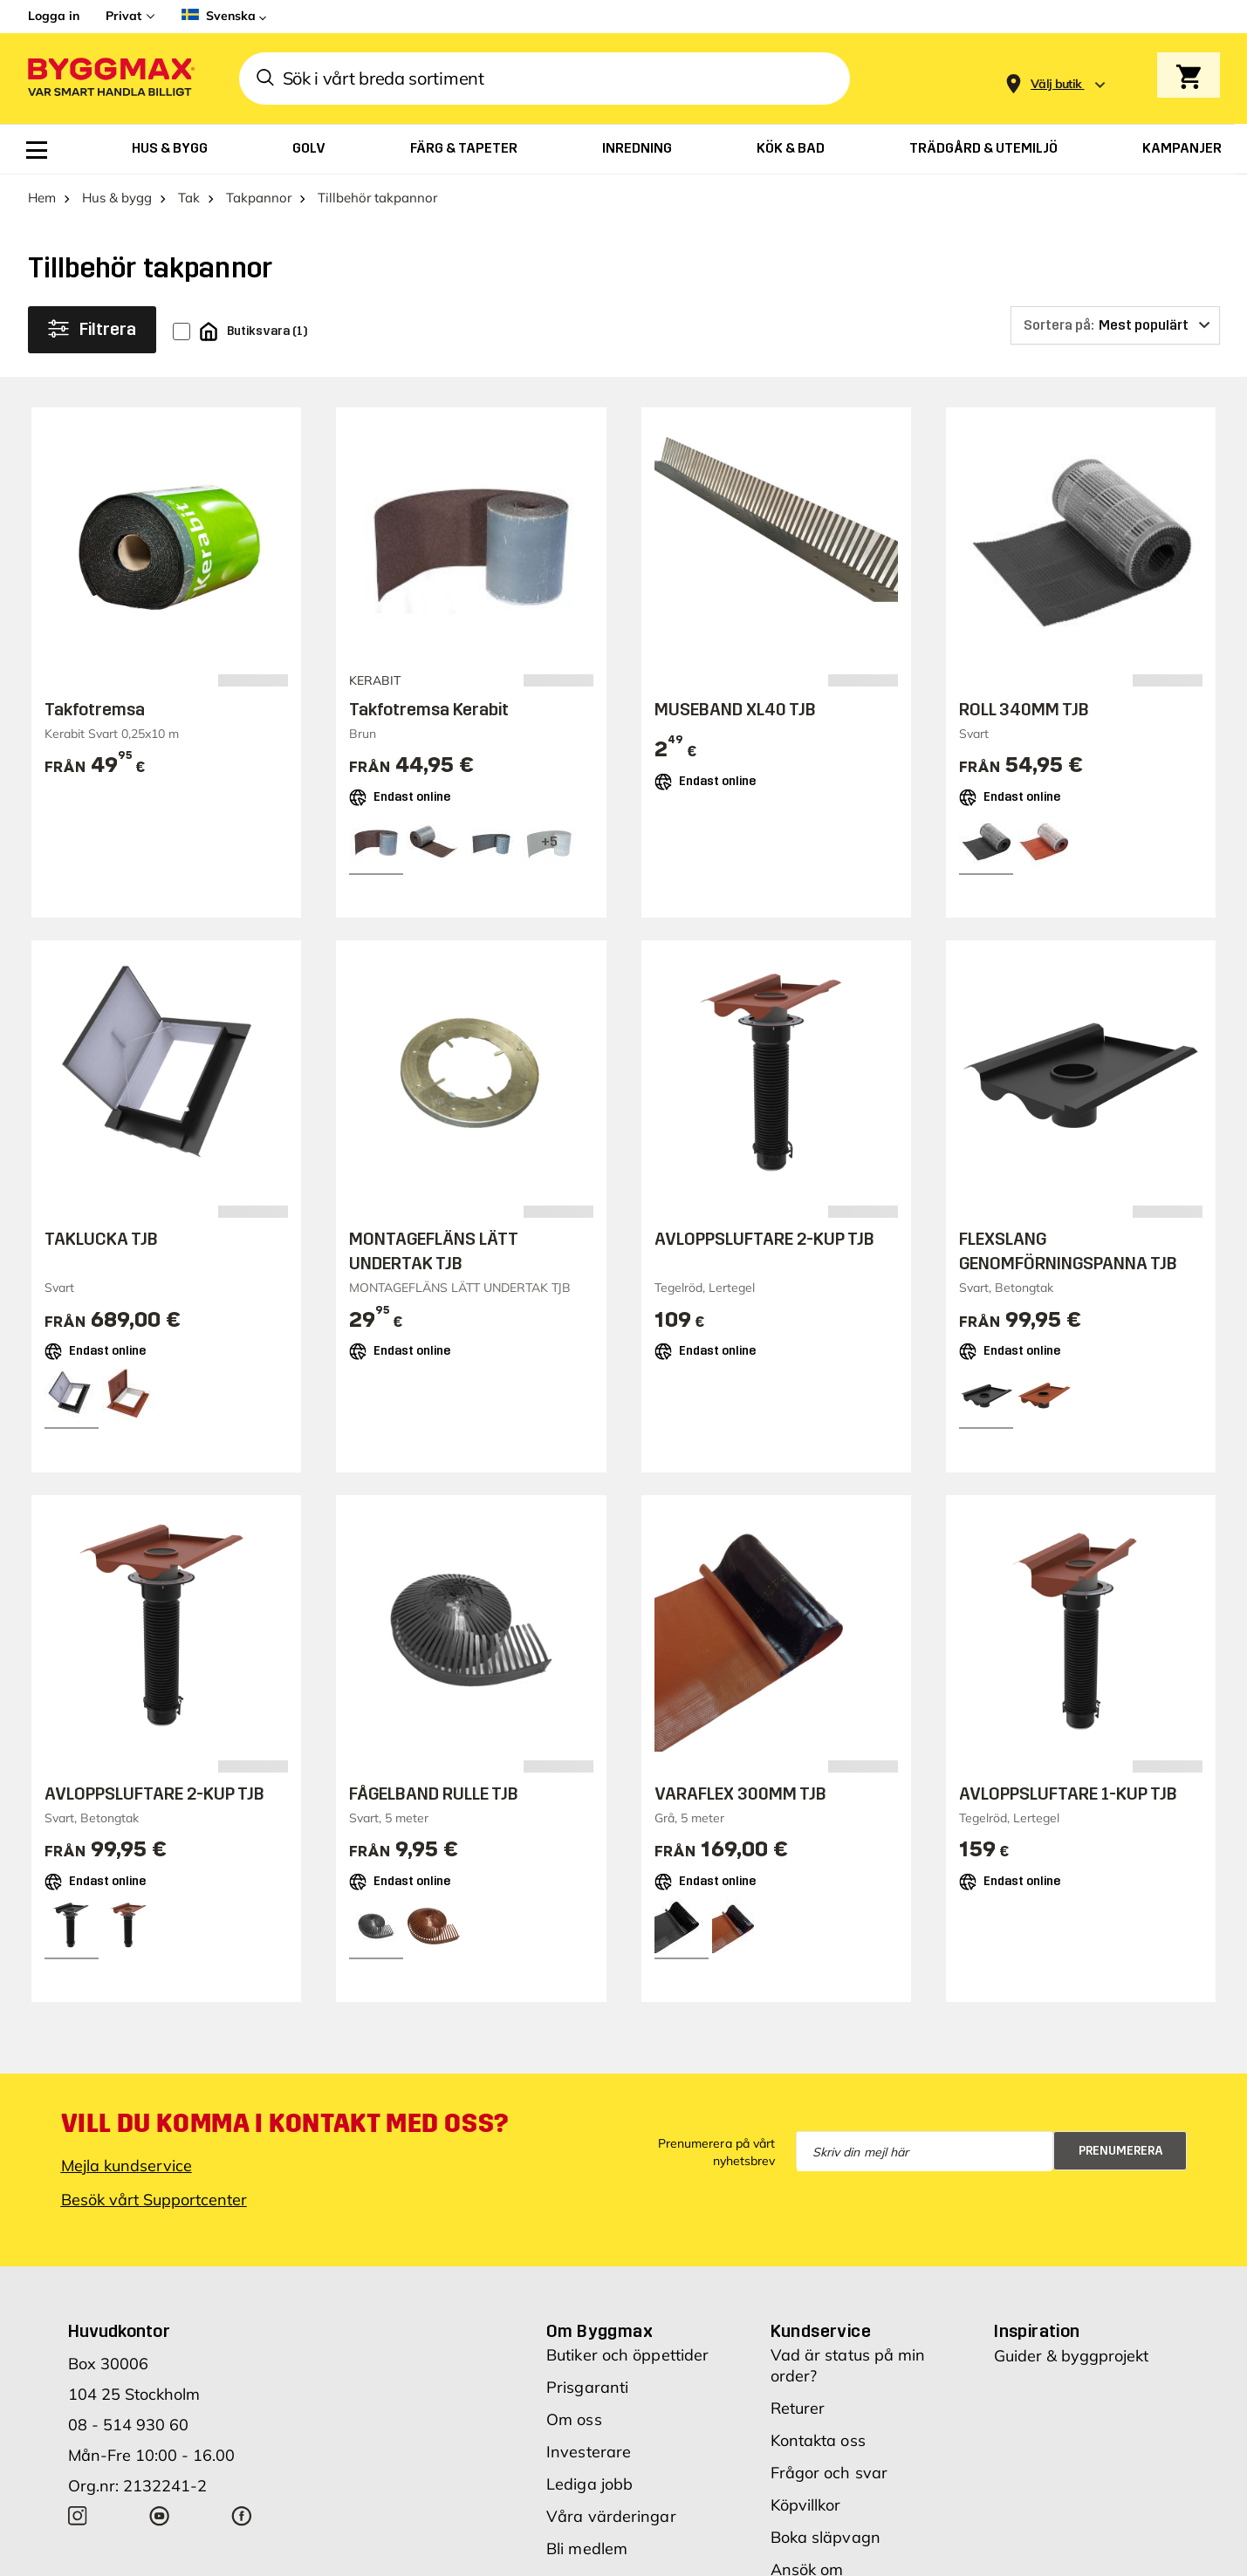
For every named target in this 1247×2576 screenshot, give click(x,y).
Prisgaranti (587, 2387)
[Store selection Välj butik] (1056, 84)
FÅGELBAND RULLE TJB (433, 1793)
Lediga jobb (589, 2484)
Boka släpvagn (825, 2537)
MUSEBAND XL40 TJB (735, 709)
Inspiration (1036, 2330)
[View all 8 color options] (549, 842)
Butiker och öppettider (627, 2355)
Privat (123, 16)
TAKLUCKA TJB (101, 1238)
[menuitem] (36, 150)
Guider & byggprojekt (1071, 2356)
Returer (798, 2408)
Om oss (574, 2419)
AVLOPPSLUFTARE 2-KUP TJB (764, 1238)
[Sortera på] (1115, 325)
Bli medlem (586, 2548)
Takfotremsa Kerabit (429, 709)
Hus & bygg (117, 197)
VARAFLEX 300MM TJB (740, 1793)
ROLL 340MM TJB (1024, 709)
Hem (42, 197)
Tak (189, 197)
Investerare (588, 2452)
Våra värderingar (611, 2516)
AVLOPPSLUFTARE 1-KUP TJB (1068, 1793)
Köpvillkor (806, 2505)
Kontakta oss (818, 2440)
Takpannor (258, 197)
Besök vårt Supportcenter (154, 2200)
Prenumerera (1121, 2150)
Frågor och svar (829, 2473)
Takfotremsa (95, 709)
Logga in (53, 16)
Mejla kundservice (126, 2166)
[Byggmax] (110, 79)
